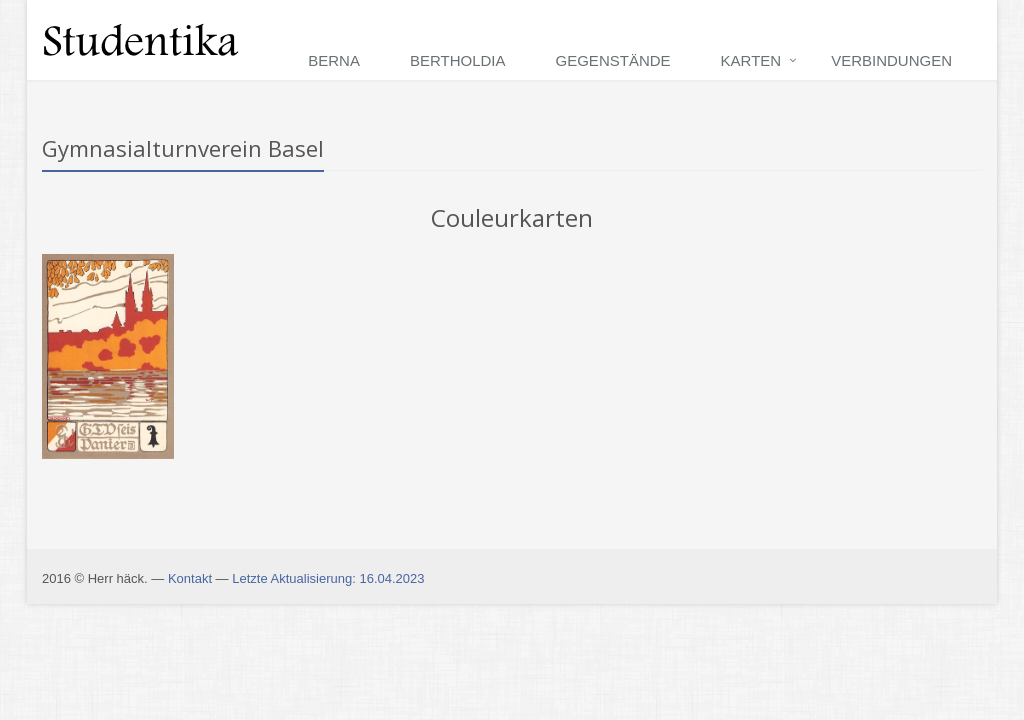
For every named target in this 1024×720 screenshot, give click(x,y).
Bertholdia (458, 60)
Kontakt (190, 578)
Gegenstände (613, 60)
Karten (751, 60)
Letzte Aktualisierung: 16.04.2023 (328, 578)
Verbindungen (891, 60)
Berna (334, 60)
